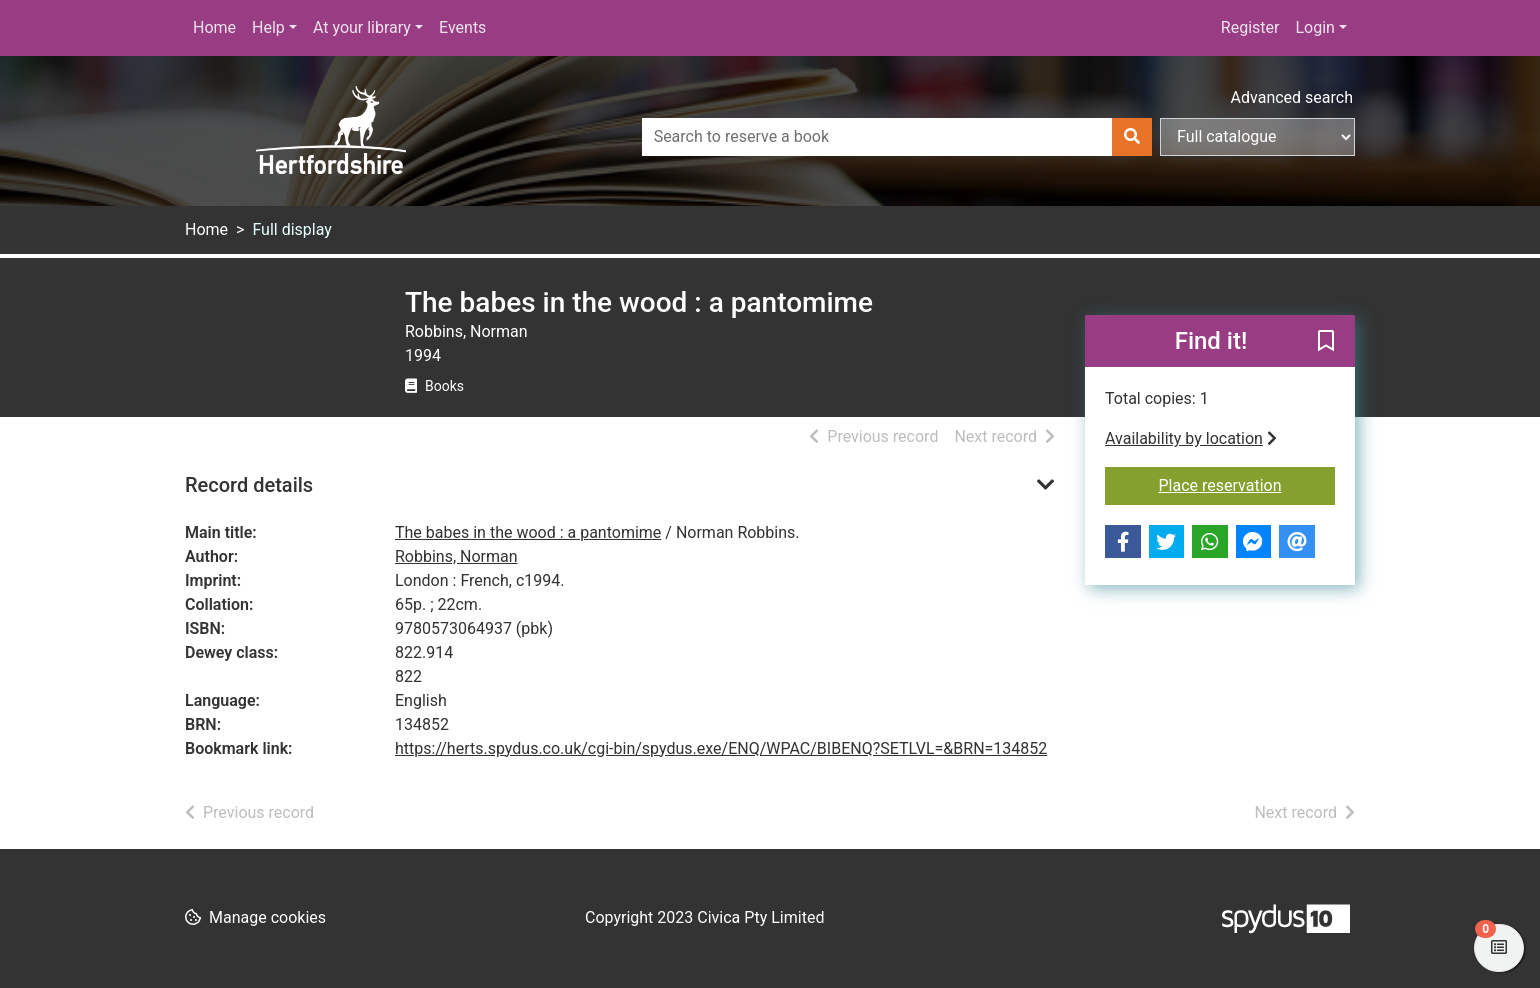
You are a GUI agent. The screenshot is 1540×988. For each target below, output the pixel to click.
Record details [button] (249, 485)
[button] (1326, 342)
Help (268, 27)
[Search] (1132, 137)
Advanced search (1292, 97)
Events (462, 27)
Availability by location (1191, 438)
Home (214, 27)
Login (1314, 27)
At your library (362, 27)
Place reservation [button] (1247, 484)
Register (1250, 27)
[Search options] (1257, 137)
